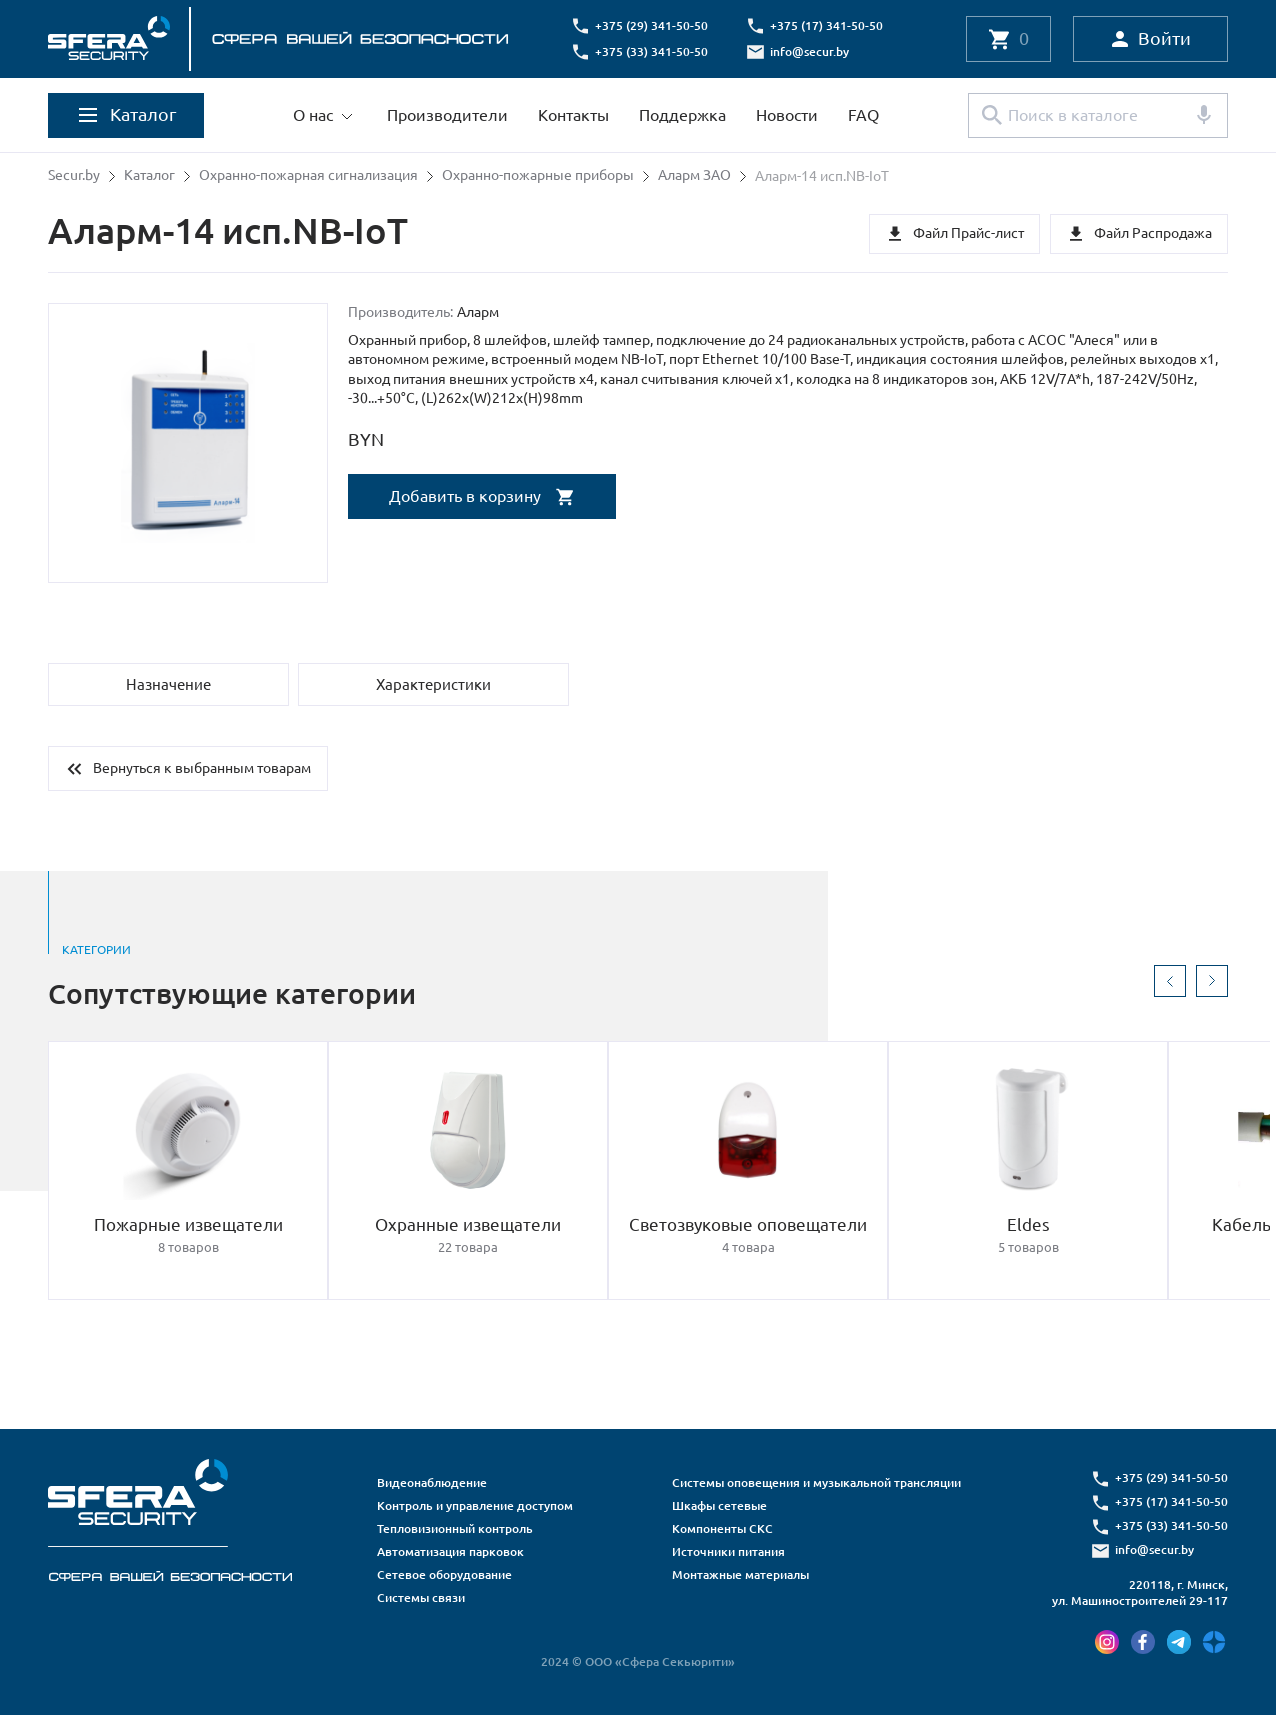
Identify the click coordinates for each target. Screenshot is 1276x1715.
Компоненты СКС (722, 1528)
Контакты (573, 115)
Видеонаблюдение (432, 1482)
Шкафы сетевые (719, 1505)
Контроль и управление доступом (475, 1505)
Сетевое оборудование (444, 1574)
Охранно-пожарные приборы (538, 176)
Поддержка (682, 115)
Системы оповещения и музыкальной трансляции (816, 1482)
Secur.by (74, 176)
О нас (313, 115)
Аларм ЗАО (694, 176)
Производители (447, 115)
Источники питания (728, 1551)
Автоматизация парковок (450, 1551)
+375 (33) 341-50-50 (653, 51)
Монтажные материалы (740, 1574)
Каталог (149, 176)
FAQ (863, 115)
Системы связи (421, 1597)
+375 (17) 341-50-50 (828, 25)
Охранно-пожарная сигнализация (308, 176)
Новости (787, 115)
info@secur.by (811, 51)
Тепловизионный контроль (455, 1528)
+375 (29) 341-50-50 (653, 25)
